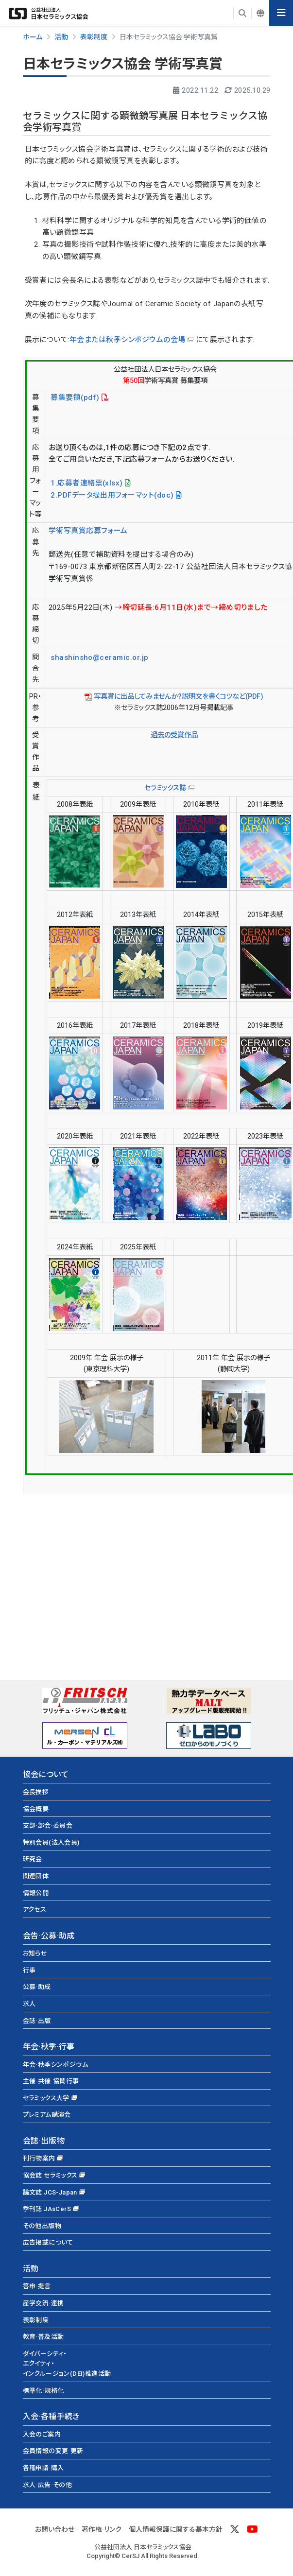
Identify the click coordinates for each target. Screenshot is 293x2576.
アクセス (35, 1909)
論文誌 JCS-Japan (50, 2192)
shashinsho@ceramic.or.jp (100, 657)
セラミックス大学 (46, 2098)
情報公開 (36, 1893)
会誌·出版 (37, 2020)
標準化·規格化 (43, 2390)
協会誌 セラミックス (50, 2175)
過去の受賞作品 (174, 735)
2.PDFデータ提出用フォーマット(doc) (111, 495)
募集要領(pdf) (74, 397)
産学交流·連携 (43, 2303)
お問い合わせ (54, 2529)
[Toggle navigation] (281, 12)
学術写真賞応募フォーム (88, 530)
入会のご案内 (42, 2434)
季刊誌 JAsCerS (47, 2209)
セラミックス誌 (165, 788)
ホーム (32, 37)
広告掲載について (48, 2242)
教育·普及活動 (43, 2336)
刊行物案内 (39, 2158)
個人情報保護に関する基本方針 (176, 2529)
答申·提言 (37, 2286)
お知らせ (35, 1953)
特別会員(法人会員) (51, 1842)
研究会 (32, 1859)
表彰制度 (36, 2320)
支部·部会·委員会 (48, 1825)
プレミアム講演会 (47, 2114)
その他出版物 (42, 2226)
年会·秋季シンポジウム (55, 2064)
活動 (31, 2268)
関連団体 (36, 1876)
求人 (29, 2003)
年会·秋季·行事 (49, 2046)
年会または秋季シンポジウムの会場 (127, 339)
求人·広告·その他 (47, 2485)
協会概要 (36, 1809)
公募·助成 (37, 1986)
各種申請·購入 (43, 2468)
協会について (46, 1774)
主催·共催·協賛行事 (51, 2081)
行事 (29, 1970)
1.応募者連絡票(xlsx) (86, 483)
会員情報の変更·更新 (53, 2451)
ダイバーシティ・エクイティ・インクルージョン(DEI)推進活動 (67, 2364)
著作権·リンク (101, 2529)
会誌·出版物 (44, 2140)
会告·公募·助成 (49, 1935)
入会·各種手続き (51, 2416)
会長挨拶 (36, 1792)
